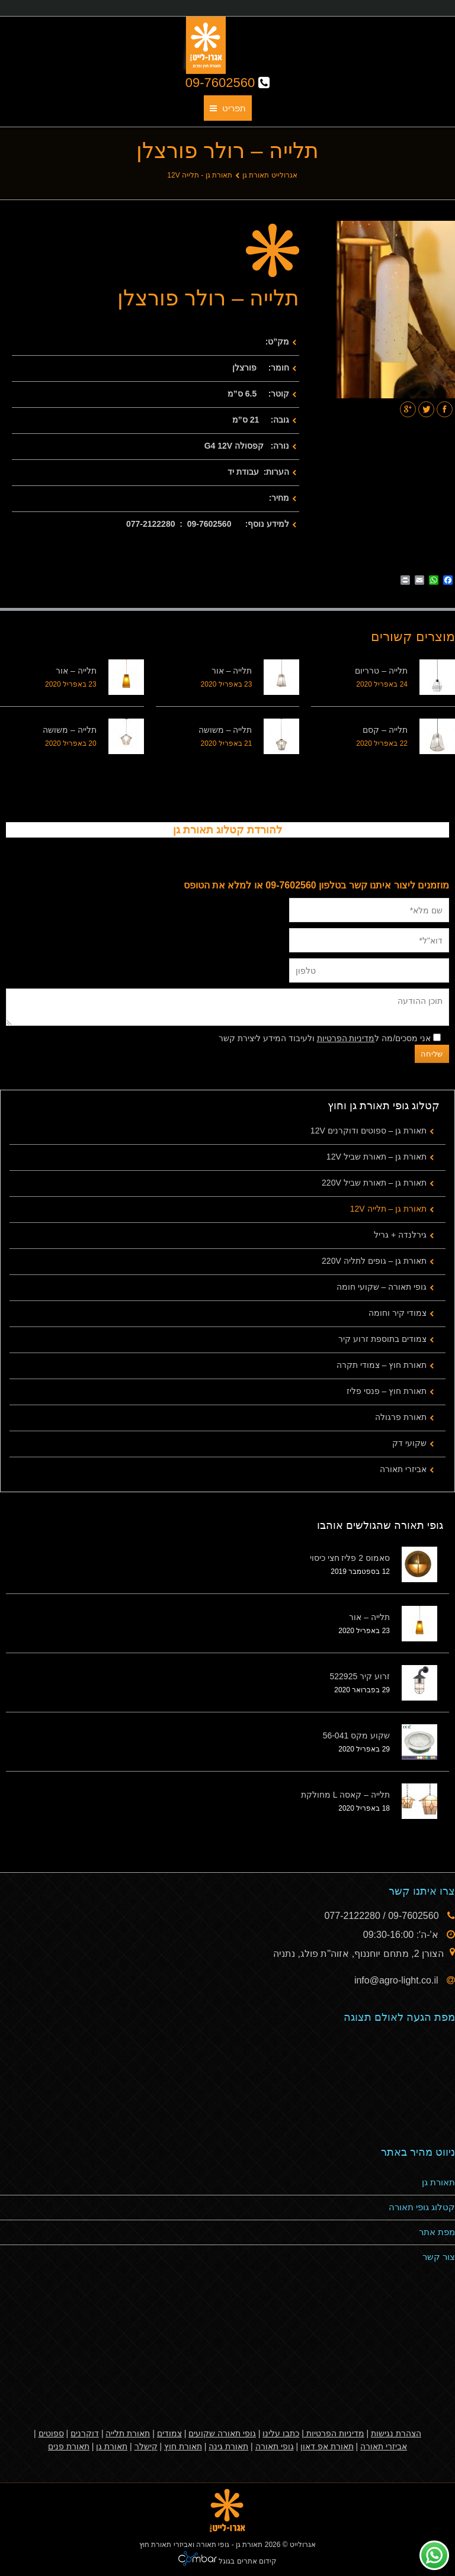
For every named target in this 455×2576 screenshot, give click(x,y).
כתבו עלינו (280, 2433)
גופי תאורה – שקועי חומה (382, 1287)
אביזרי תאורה (403, 1469)
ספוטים (51, 2433)
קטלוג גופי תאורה (422, 2207)
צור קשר (438, 2257)
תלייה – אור (232, 670)
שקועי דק (409, 1443)
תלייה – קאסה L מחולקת (345, 1794)
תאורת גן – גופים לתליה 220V (374, 1261)
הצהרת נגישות (396, 2433)
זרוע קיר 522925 (360, 1676)
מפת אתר (437, 2232)
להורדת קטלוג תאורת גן (227, 830)
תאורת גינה (228, 2446)
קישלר (146, 2446)
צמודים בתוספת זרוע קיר (382, 1339)
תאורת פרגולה (401, 1417)
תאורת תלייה (127, 2433)
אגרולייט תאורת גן (269, 175)
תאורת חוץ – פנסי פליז (387, 1391)
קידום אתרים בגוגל (247, 2561)
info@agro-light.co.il (397, 1980)
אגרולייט (303, 2544)
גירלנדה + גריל (400, 1234)
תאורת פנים (68, 2446)
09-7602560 (227, 82)
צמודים (169, 2433)
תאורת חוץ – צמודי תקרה (382, 1365)
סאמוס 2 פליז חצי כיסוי (350, 1558)
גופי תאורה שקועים (222, 2433)
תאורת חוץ (183, 2446)
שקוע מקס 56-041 (356, 1735)
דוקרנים (85, 2433)
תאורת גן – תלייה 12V (388, 1208)
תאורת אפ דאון (327, 2446)
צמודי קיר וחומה (398, 1313)
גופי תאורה (274, 2446)
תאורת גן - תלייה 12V (199, 175)
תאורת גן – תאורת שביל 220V (374, 1182)
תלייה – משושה (225, 730)
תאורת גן (438, 2182)
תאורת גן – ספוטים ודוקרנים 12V (368, 1130)
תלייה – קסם (385, 730)
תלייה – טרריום (381, 670)
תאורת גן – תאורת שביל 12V (376, 1156)
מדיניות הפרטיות (346, 1038)
